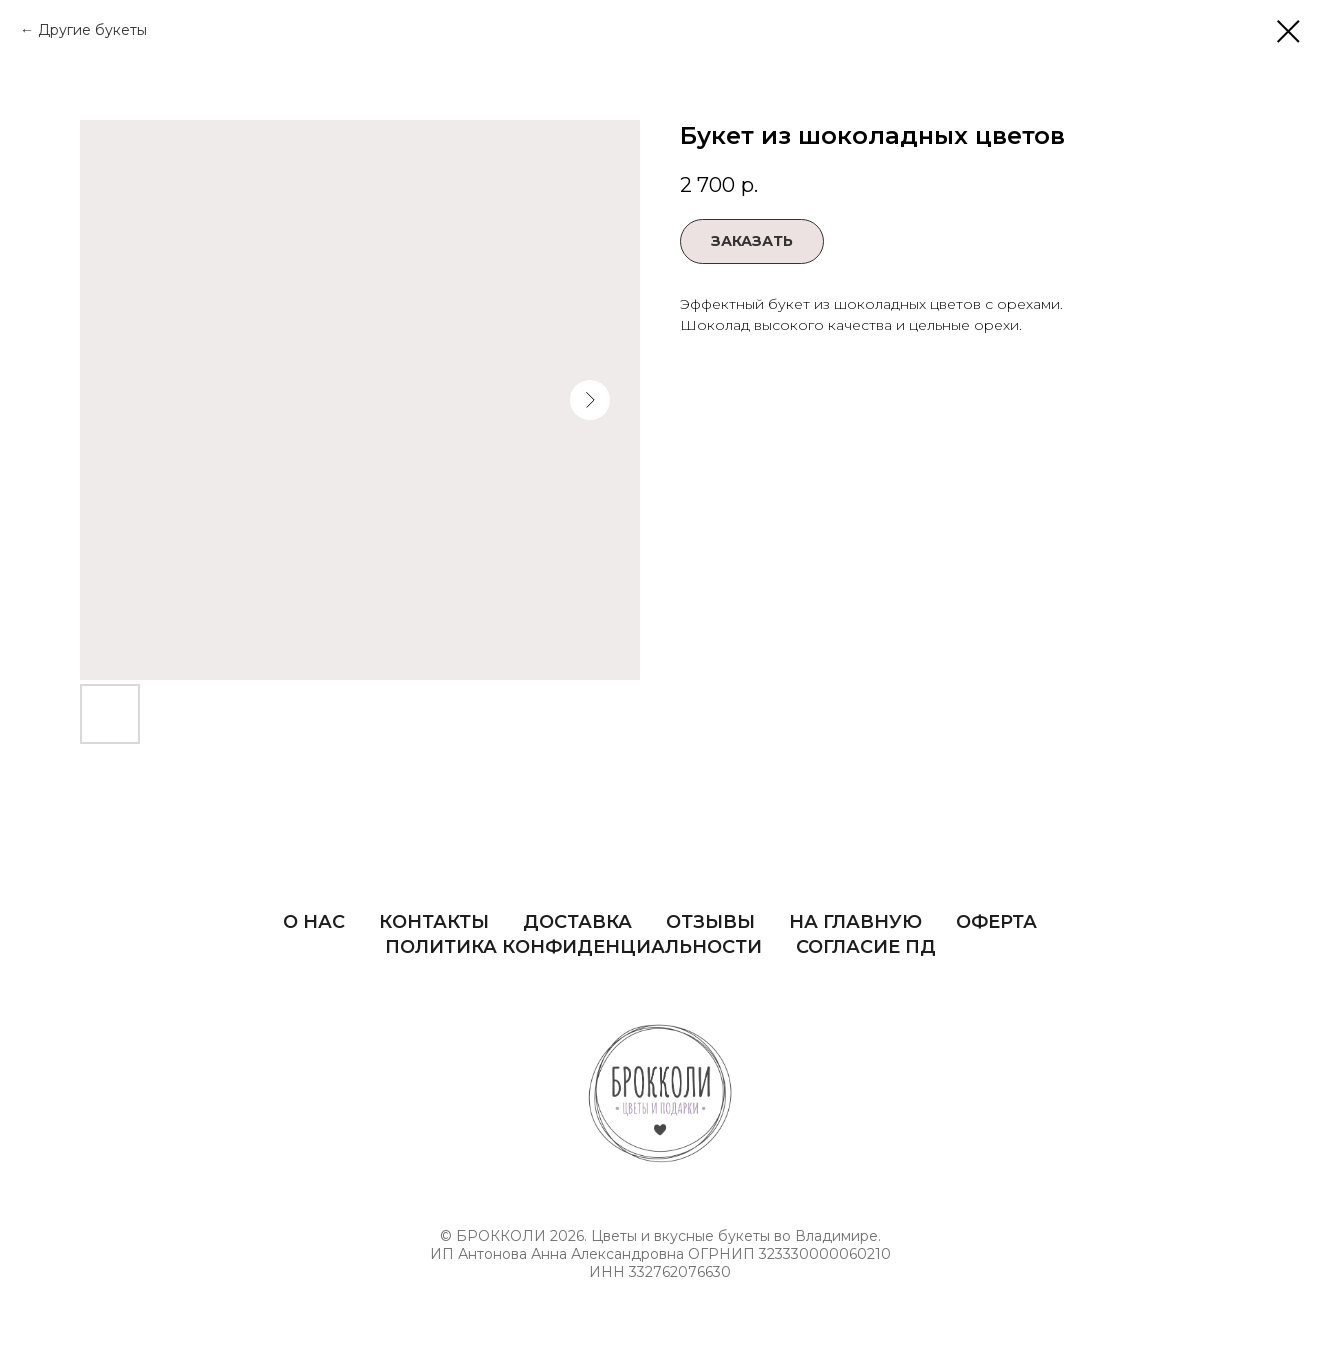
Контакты (434, 922)
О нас (314, 922)
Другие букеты (92, 30)
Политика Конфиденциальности (573, 947)
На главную (855, 922)
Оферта (996, 922)
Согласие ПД (866, 947)
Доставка (577, 922)
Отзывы (710, 922)
